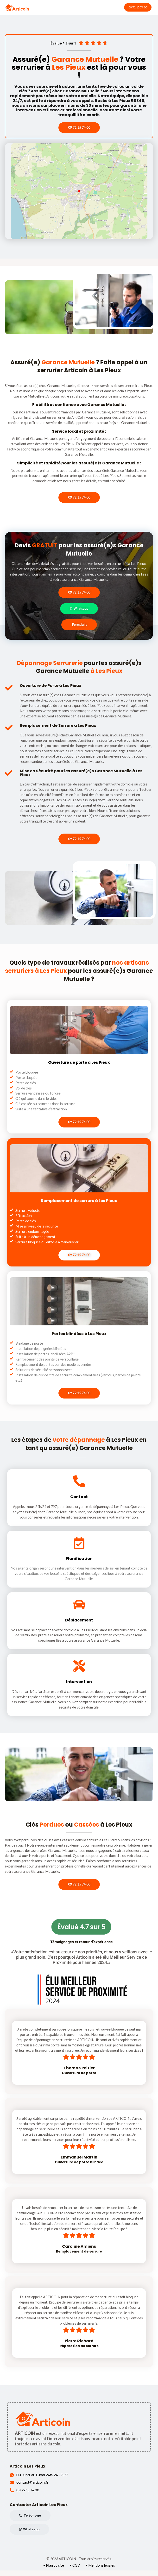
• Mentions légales (100, 2571)
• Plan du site (53, 2571)
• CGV (75, 2571)
